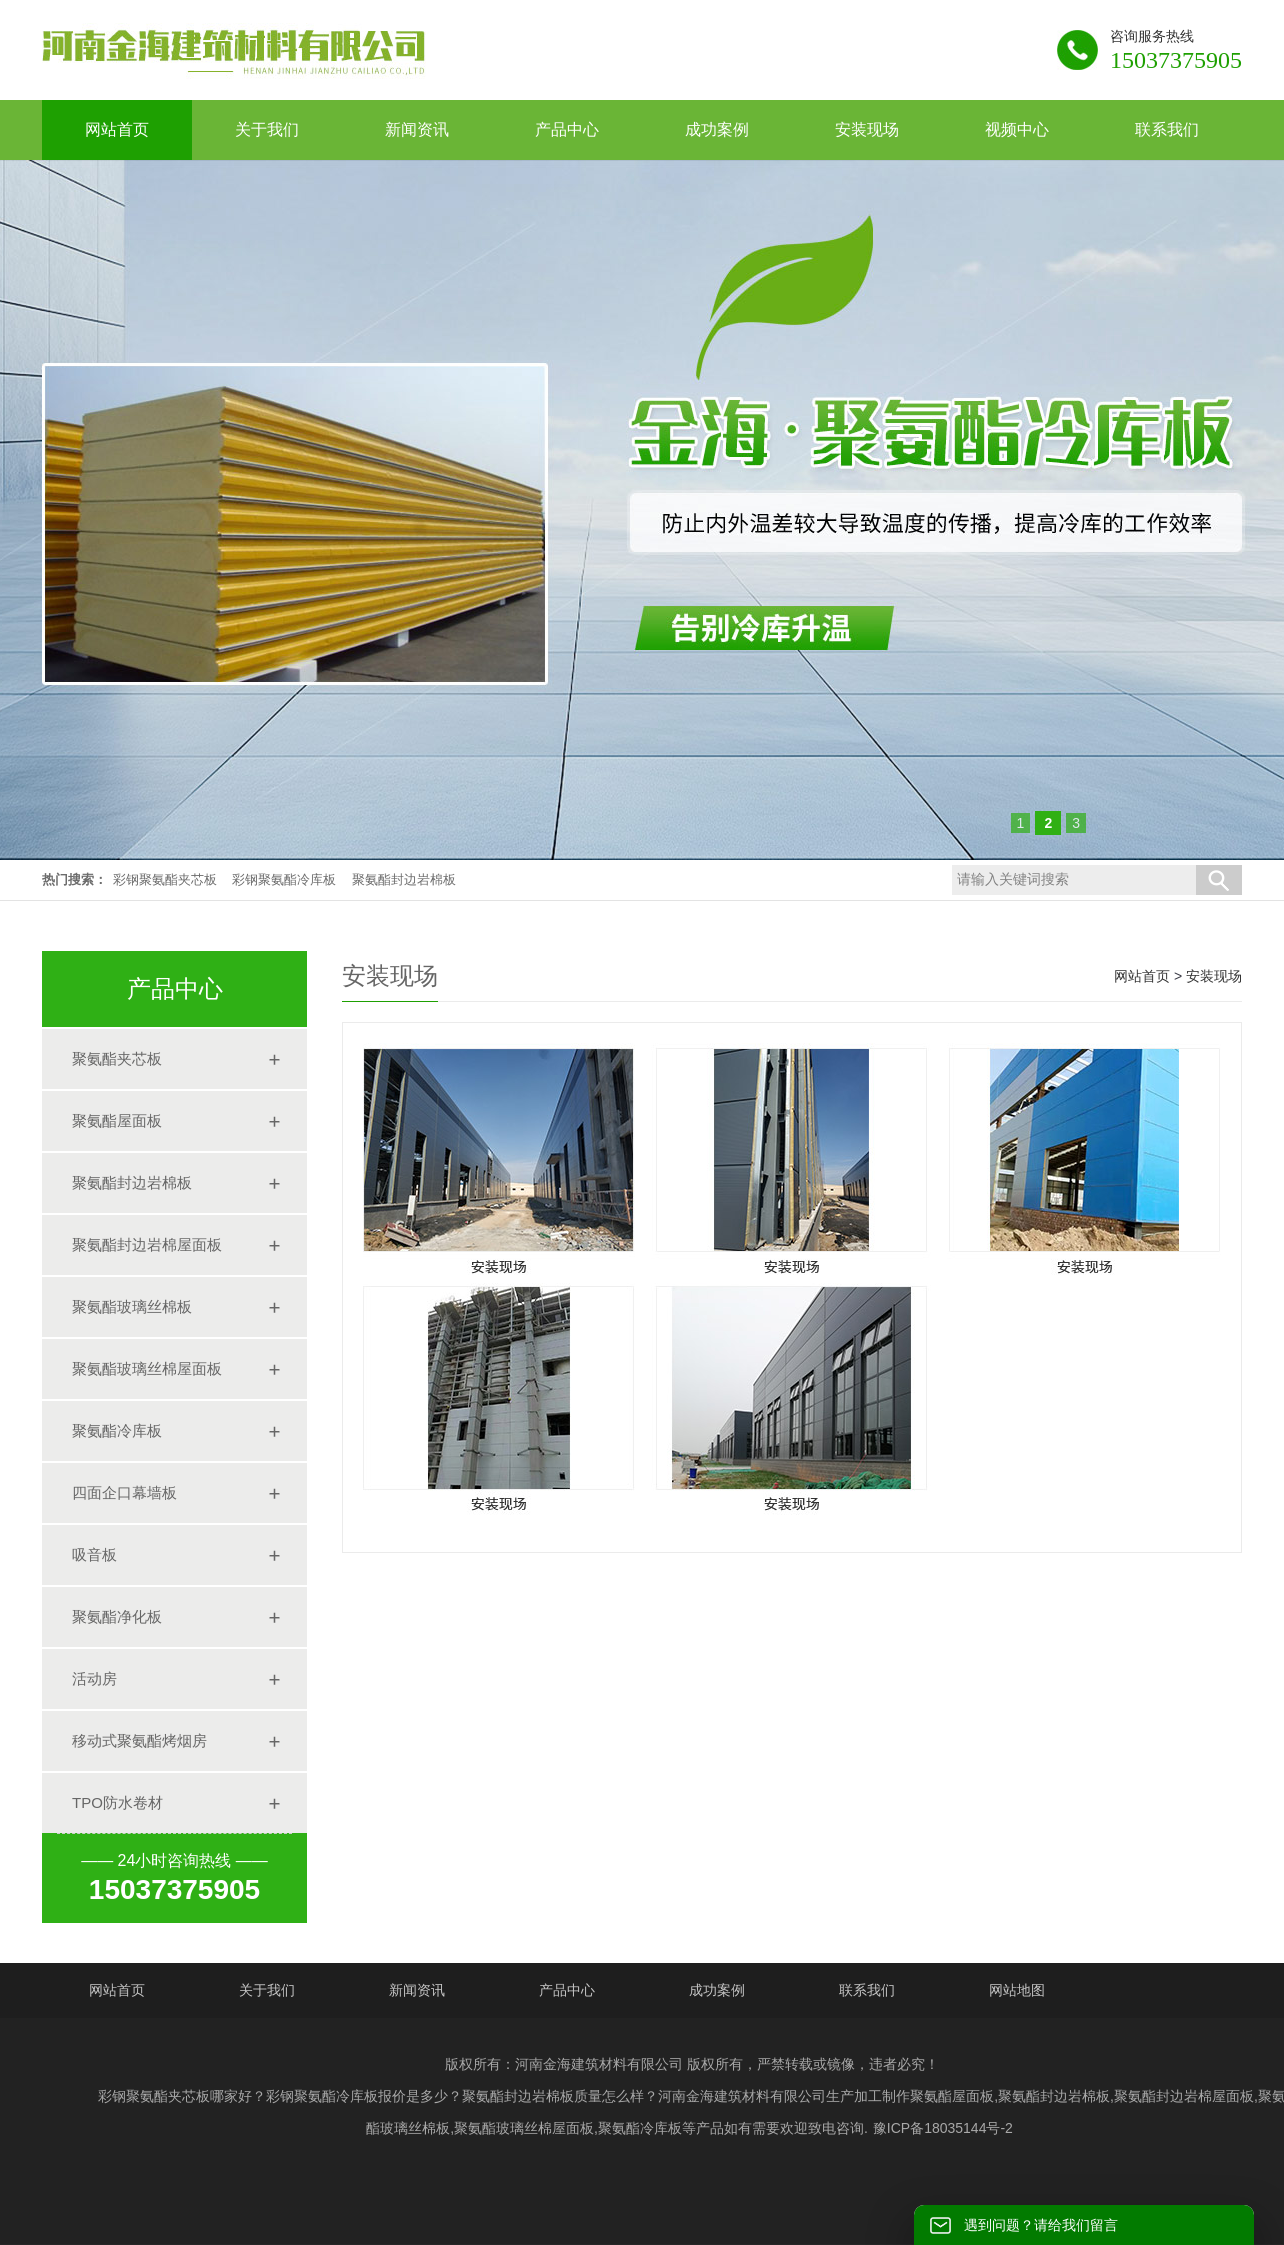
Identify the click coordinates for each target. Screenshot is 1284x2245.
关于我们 (267, 1990)
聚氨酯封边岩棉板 (404, 879)
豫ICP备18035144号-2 (943, 2128)
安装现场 (1214, 976)
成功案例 (717, 1990)
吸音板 (94, 1554)
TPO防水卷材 (117, 1802)
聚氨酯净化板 (117, 1616)
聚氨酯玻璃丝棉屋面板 (147, 1368)
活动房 (94, 1678)
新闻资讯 (417, 1990)
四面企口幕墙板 (124, 1492)
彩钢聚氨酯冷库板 (284, 879)
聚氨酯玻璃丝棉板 (132, 1306)
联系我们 (867, 1990)
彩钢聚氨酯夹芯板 (165, 879)
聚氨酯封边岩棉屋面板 (147, 1244)
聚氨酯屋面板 (117, 1120)
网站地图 (1017, 1990)
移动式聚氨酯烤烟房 (139, 1740)
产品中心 (567, 1990)
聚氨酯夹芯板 (117, 1058)
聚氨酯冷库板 (117, 1430)
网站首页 (1142, 976)
